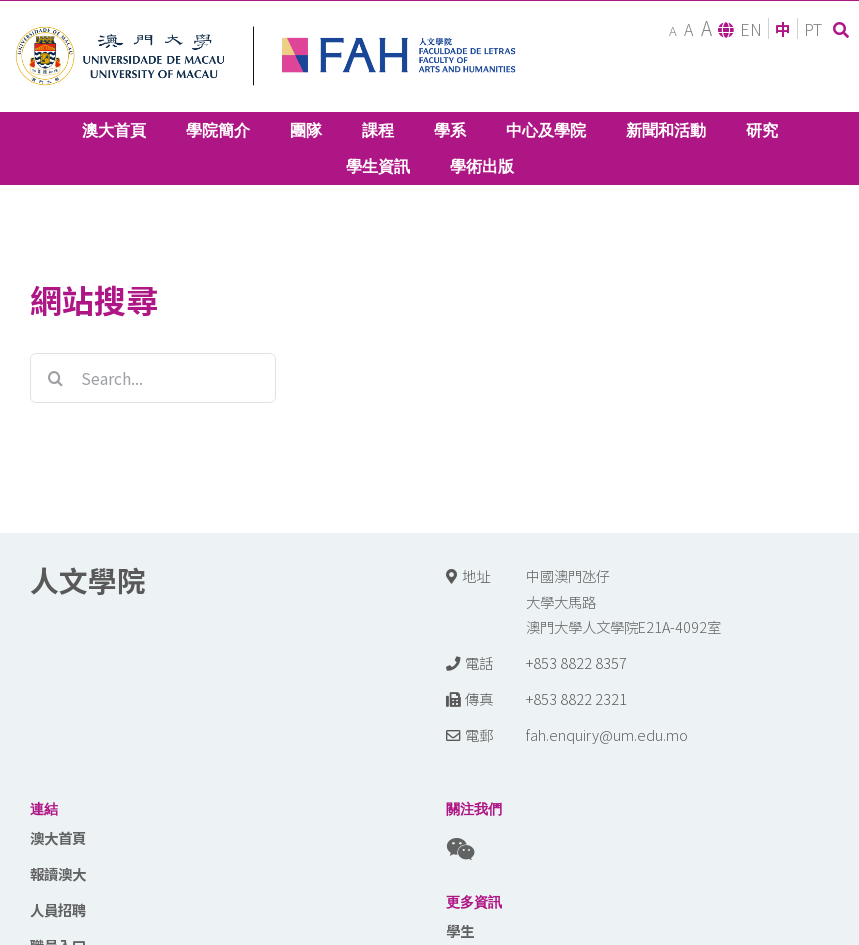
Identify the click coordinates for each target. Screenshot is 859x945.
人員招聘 (58, 909)
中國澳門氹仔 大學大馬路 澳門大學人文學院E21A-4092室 (623, 601)
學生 (460, 930)
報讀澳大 (58, 873)
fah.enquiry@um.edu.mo (607, 734)
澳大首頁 (58, 837)
